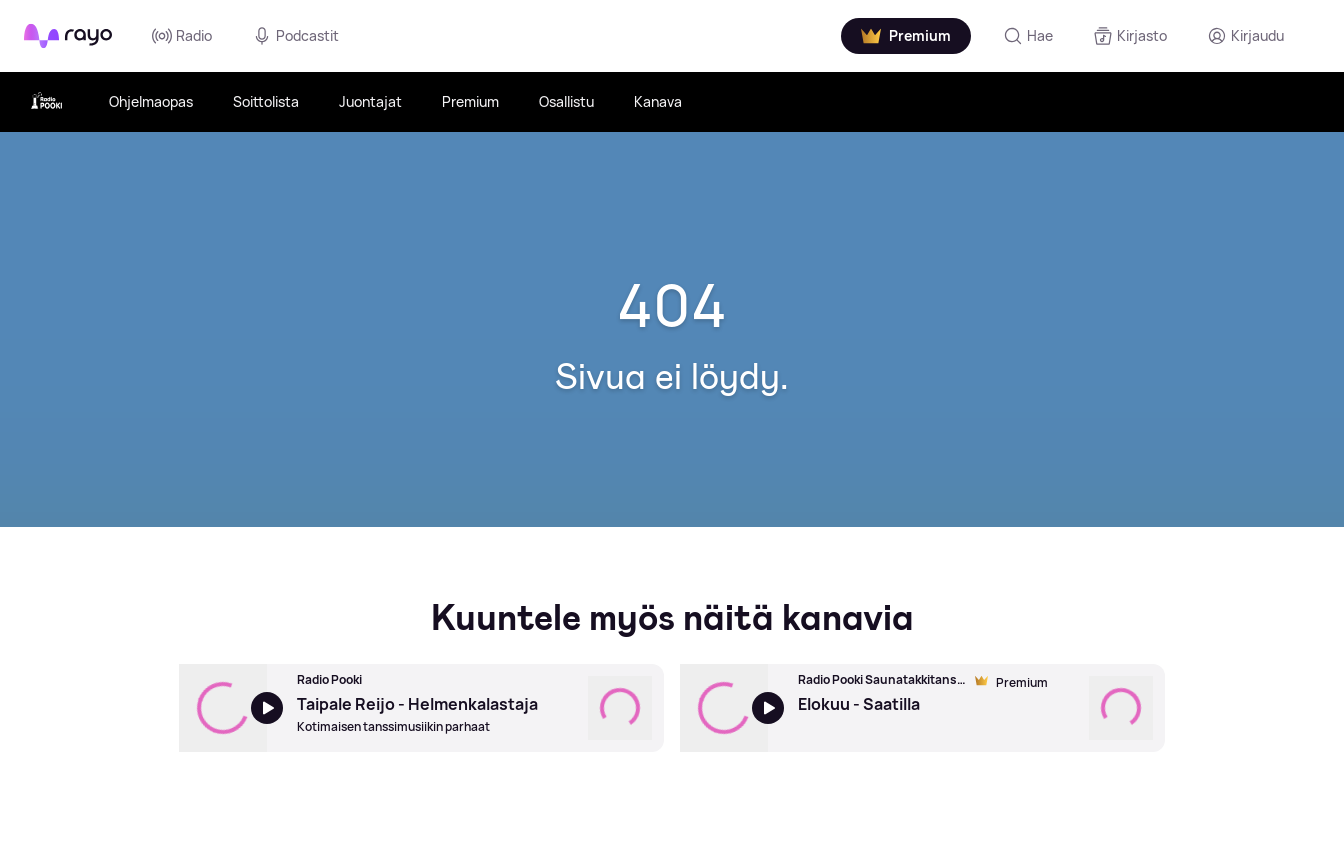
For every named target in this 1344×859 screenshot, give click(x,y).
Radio (182, 36)
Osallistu (566, 101)
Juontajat (370, 101)
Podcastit (295, 36)
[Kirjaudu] (1245, 36)
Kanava (658, 101)
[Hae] (1028, 36)
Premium (470, 101)
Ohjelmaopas (151, 101)
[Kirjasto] (1130, 36)
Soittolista (266, 101)
